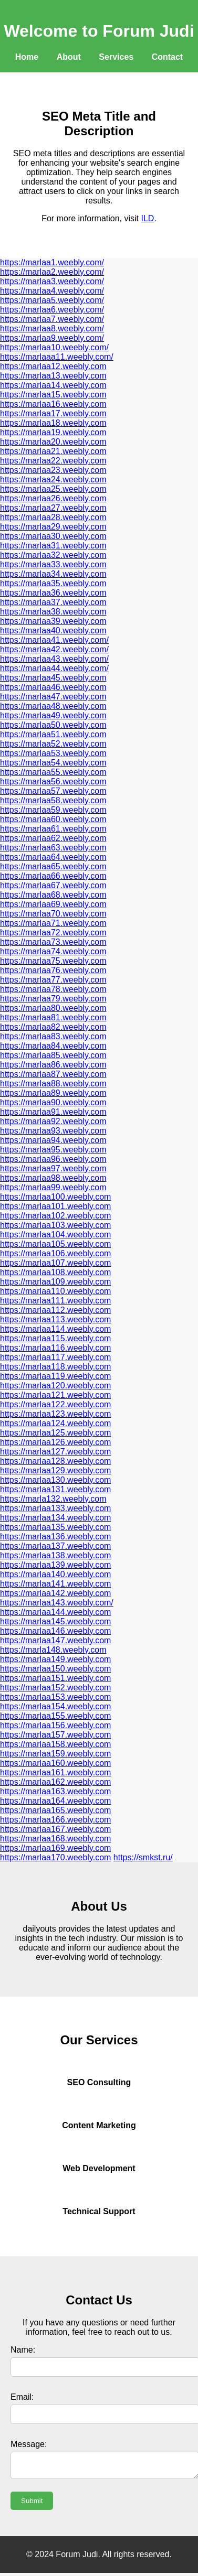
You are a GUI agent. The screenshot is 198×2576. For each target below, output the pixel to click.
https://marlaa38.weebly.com (53, 611)
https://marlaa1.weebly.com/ (52, 262)
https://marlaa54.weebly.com (53, 762)
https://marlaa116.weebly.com (55, 1347)
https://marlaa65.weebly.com (53, 866)
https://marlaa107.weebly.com (55, 1262)
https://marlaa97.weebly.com (53, 1168)
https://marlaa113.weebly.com (55, 1319)
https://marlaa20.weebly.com (53, 441)
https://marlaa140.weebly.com (55, 1574)
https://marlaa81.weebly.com (53, 1017)
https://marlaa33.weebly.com (53, 564)
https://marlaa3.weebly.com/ (52, 281)
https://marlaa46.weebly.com (53, 687)
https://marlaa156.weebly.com (55, 1725)
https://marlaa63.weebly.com (53, 847)
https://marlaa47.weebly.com (53, 696)
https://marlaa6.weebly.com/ (52, 309)
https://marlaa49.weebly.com (53, 715)
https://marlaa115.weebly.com (55, 1338)
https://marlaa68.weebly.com (53, 894)
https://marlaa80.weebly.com (53, 1008)
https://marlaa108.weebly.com (55, 1272)
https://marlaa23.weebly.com (53, 470)
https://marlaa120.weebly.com (55, 1385)
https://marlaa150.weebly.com (55, 1668)
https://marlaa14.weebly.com (53, 385)
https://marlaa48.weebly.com (53, 706)
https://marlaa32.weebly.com (53, 555)
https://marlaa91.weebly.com (53, 1111)
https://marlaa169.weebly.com (55, 1848)
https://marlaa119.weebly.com (55, 1376)
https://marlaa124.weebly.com (55, 1423)
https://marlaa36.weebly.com (53, 592)
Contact (167, 56)
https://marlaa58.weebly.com (53, 800)
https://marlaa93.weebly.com (53, 1130)
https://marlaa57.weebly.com (53, 790)
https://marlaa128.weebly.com (55, 1461)
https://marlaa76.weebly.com (53, 970)
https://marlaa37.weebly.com (53, 602)
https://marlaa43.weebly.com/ (54, 658)
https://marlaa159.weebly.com (55, 1753)
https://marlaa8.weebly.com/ (52, 328)
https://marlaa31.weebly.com (53, 545)
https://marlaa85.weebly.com (53, 1055)
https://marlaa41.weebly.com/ (54, 639)
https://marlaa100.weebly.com (55, 1196)
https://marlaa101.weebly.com (55, 1206)
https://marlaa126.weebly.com (55, 1442)
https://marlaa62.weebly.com (53, 838)
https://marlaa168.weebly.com (55, 1838)
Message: (29, 2444)
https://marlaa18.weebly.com (53, 422)
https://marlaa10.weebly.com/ (54, 347)
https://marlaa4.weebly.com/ (52, 290)
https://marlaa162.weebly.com (55, 1781)
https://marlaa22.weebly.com (53, 460)
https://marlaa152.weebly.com (55, 1687)
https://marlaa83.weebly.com (53, 1036)
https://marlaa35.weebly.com (53, 583)
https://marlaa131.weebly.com (55, 1489)
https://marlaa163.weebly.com (55, 1791)
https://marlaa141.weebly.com (55, 1583)
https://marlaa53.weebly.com (53, 753)
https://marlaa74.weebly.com (53, 951)
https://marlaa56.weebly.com (53, 781)
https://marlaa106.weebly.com (55, 1253)
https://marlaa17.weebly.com (53, 413)
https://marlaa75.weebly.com (53, 960)
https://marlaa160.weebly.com (55, 1763)
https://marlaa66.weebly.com (53, 875)
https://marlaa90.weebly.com (53, 1102)
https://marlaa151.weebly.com (55, 1678)
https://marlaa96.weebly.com (53, 1159)
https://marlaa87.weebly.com (53, 1074)
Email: (22, 2396)
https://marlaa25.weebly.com (53, 488)
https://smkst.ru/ (143, 1857)
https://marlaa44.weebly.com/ (54, 668)
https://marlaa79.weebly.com (53, 998)
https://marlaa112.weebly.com (55, 1310)
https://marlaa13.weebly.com (53, 375)
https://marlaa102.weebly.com (55, 1215)
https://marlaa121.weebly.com (55, 1395)
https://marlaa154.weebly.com (55, 1706)
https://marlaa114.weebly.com (55, 1328)
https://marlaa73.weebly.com (53, 941)
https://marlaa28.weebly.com (53, 517)
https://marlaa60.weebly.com (53, 819)
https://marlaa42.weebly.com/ (54, 649)
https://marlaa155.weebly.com (55, 1715)
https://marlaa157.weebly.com (55, 1734)
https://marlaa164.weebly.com (55, 1800)
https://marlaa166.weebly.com (55, 1819)
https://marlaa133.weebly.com (55, 1508)
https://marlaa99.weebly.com (53, 1187)
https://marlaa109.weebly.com (55, 1281)
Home (26, 56)
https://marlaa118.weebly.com (55, 1366)
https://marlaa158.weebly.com (55, 1744)
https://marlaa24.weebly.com (53, 479)
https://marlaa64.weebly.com (53, 857)
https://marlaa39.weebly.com (53, 621)
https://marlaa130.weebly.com (55, 1479)
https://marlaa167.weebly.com (55, 1829)
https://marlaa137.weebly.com (55, 1546)
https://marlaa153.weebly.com (55, 1697)
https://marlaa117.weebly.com (55, 1357)
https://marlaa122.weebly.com (55, 1404)
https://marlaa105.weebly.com (55, 1244)
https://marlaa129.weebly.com (55, 1470)
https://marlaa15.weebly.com (53, 394)
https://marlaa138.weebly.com (55, 1555)
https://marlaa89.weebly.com (53, 1092)
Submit (32, 2504)
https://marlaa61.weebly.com (53, 828)
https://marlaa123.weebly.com (55, 1413)
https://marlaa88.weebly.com (53, 1083)
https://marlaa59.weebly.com (53, 809)
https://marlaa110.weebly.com (55, 1291)
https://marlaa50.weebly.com (53, 724)
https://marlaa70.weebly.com (53, 913)
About (69, 56)
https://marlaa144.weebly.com (55, 1612)
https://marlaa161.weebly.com (55, 1772)
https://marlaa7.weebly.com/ (52, 319)
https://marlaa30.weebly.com (53, 536)
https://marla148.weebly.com (53, 1649)
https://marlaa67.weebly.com (53, 885)
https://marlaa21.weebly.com (53, 451)
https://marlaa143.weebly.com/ (56, 1602)
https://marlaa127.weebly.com (55, 1451)
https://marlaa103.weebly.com (55, 1225)
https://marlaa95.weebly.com (53, 1149)
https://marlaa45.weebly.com (53, 677)
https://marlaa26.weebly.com (53, 498)
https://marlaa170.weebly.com (55, 1857)
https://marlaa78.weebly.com (53, 989)
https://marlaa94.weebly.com (53, 1140)
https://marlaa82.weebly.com (53, 1026)
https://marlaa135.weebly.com (55, 1527)
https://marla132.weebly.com (53, 1498)
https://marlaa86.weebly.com (53, 1064)
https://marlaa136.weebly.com (55, 1536)
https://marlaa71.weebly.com (53, 923)
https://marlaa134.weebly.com (55, 1517)
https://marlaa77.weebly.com (53, 979)
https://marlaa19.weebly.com (53, 432)
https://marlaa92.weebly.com (53, 1121)
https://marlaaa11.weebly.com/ (56, 356)
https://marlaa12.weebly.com (53, 366)
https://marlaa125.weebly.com (55, 1432)
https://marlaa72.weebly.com (53, 932)
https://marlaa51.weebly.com (53, 734)
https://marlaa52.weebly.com (53, 743)
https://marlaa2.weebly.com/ (52, 271)
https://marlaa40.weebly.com (53, 630)
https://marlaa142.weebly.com (55, 1593)
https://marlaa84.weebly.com (53, 1045)
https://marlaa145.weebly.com (55, 1621)
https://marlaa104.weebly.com (55, 1234)
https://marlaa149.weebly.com (55, 1659)
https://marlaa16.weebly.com (53, 404)
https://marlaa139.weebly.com (55, 1564)
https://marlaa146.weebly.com (55, 1630)
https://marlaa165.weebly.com (55, 1810)
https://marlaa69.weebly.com (53, 904)
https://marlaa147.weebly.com (55, 1640)
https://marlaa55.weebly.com (53, 772)
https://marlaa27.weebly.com (53, 507)
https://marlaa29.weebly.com (53, 526)
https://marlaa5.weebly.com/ (52, 300)
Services (116, 56)
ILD (147, 218)
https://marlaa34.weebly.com (53, 573)
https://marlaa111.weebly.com (55, 1300)
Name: (23, 2349)
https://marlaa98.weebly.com (53, 1177)
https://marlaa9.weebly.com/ (52, 337)
